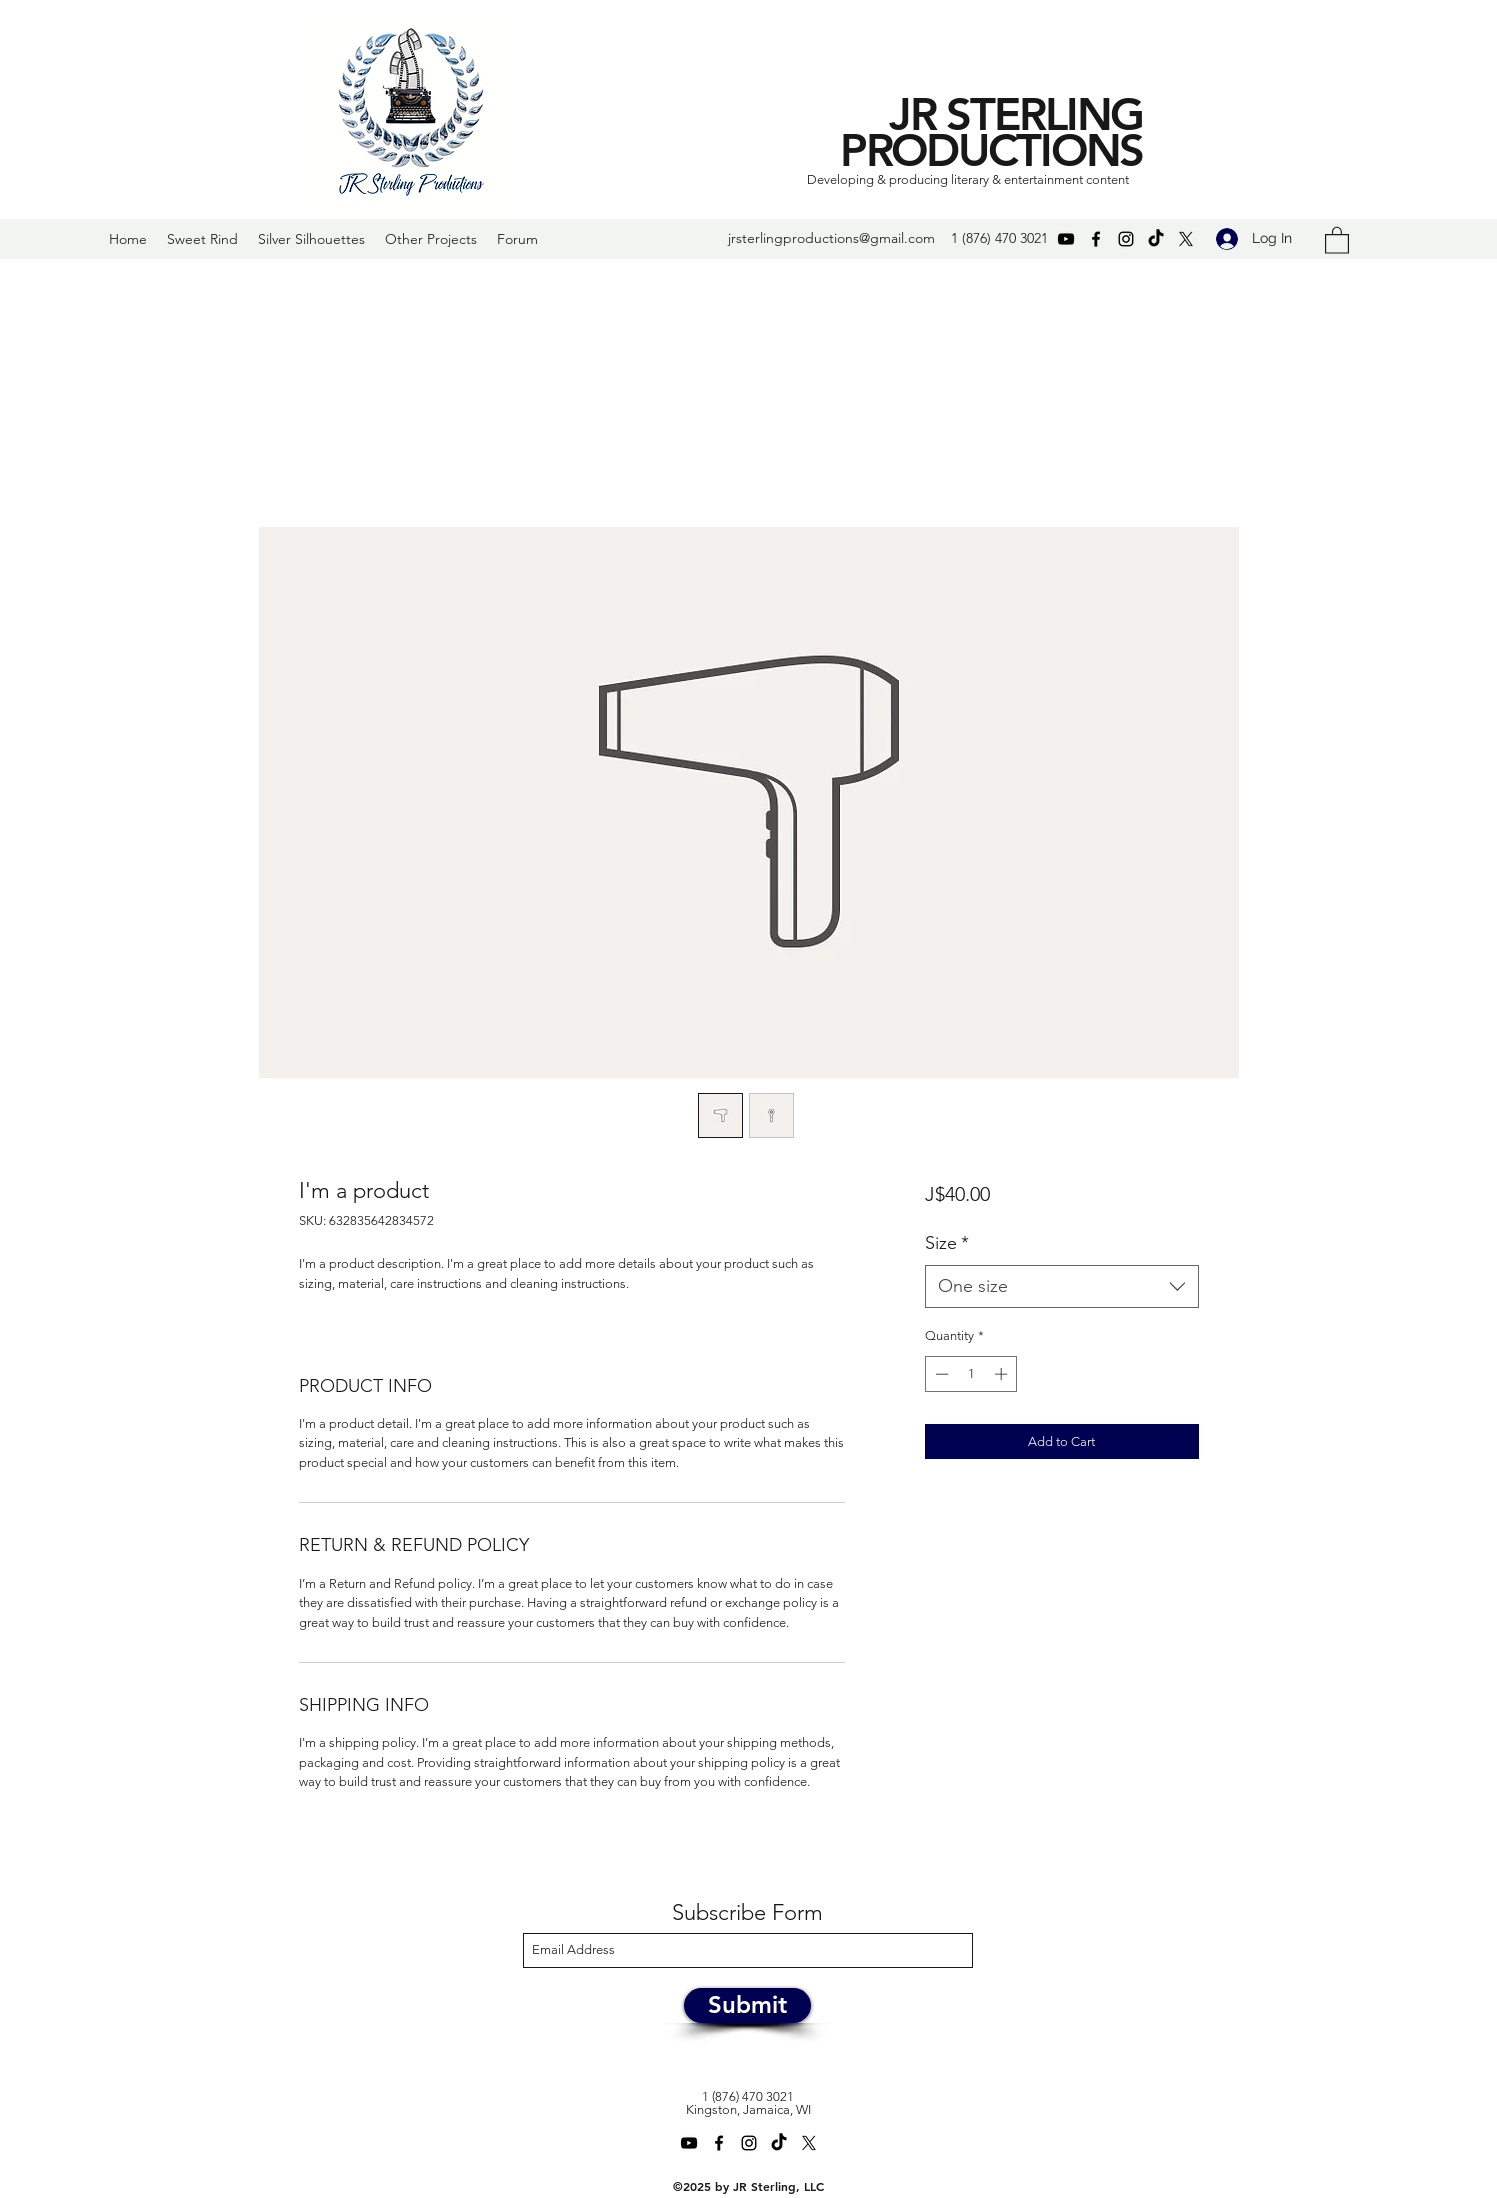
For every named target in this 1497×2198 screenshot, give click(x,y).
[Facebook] (1096, 239)
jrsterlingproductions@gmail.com (831, 238)
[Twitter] (1186, 239)
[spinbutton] (971, 1374)
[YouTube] (1066, 239)
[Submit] (747, 2005)
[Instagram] (1126, 239)
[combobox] (1061, 1286)
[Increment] (1003, 1374)
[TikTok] (1156, 239)
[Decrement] (940, 1374)
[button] (1337, 239)
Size (947, 1243)
